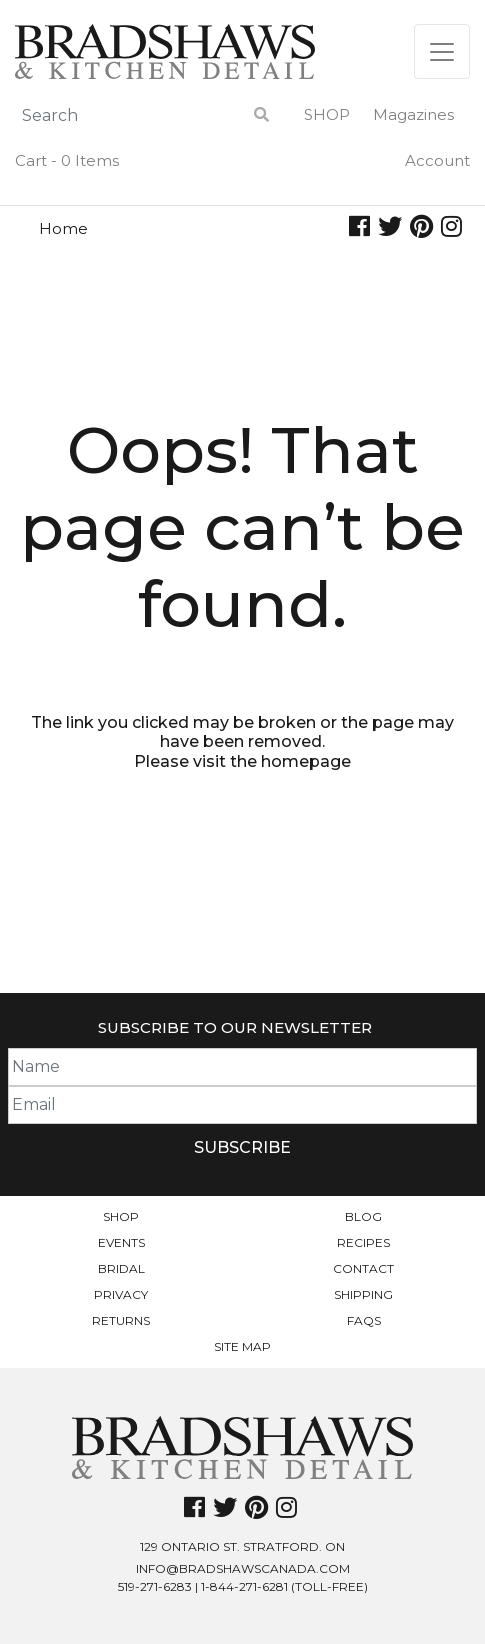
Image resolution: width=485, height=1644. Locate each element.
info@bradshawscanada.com (243, 1568)
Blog (363, 1216)
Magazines (413, 114)
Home (63, 228)
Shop (327, 114)
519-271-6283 (155, 1586)
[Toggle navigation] (442, 51)
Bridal (121, 1268)
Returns (121, 1320)
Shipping (363, 1294)
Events (121, 1242)
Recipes (363, 1242)
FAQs (364, 1320)
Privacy (121, 1294)
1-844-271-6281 (244, 1586)
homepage (306, 761)
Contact (363, 1268)
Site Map (242, 1346)
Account (437, 160)
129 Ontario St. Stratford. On (242, 1546)
